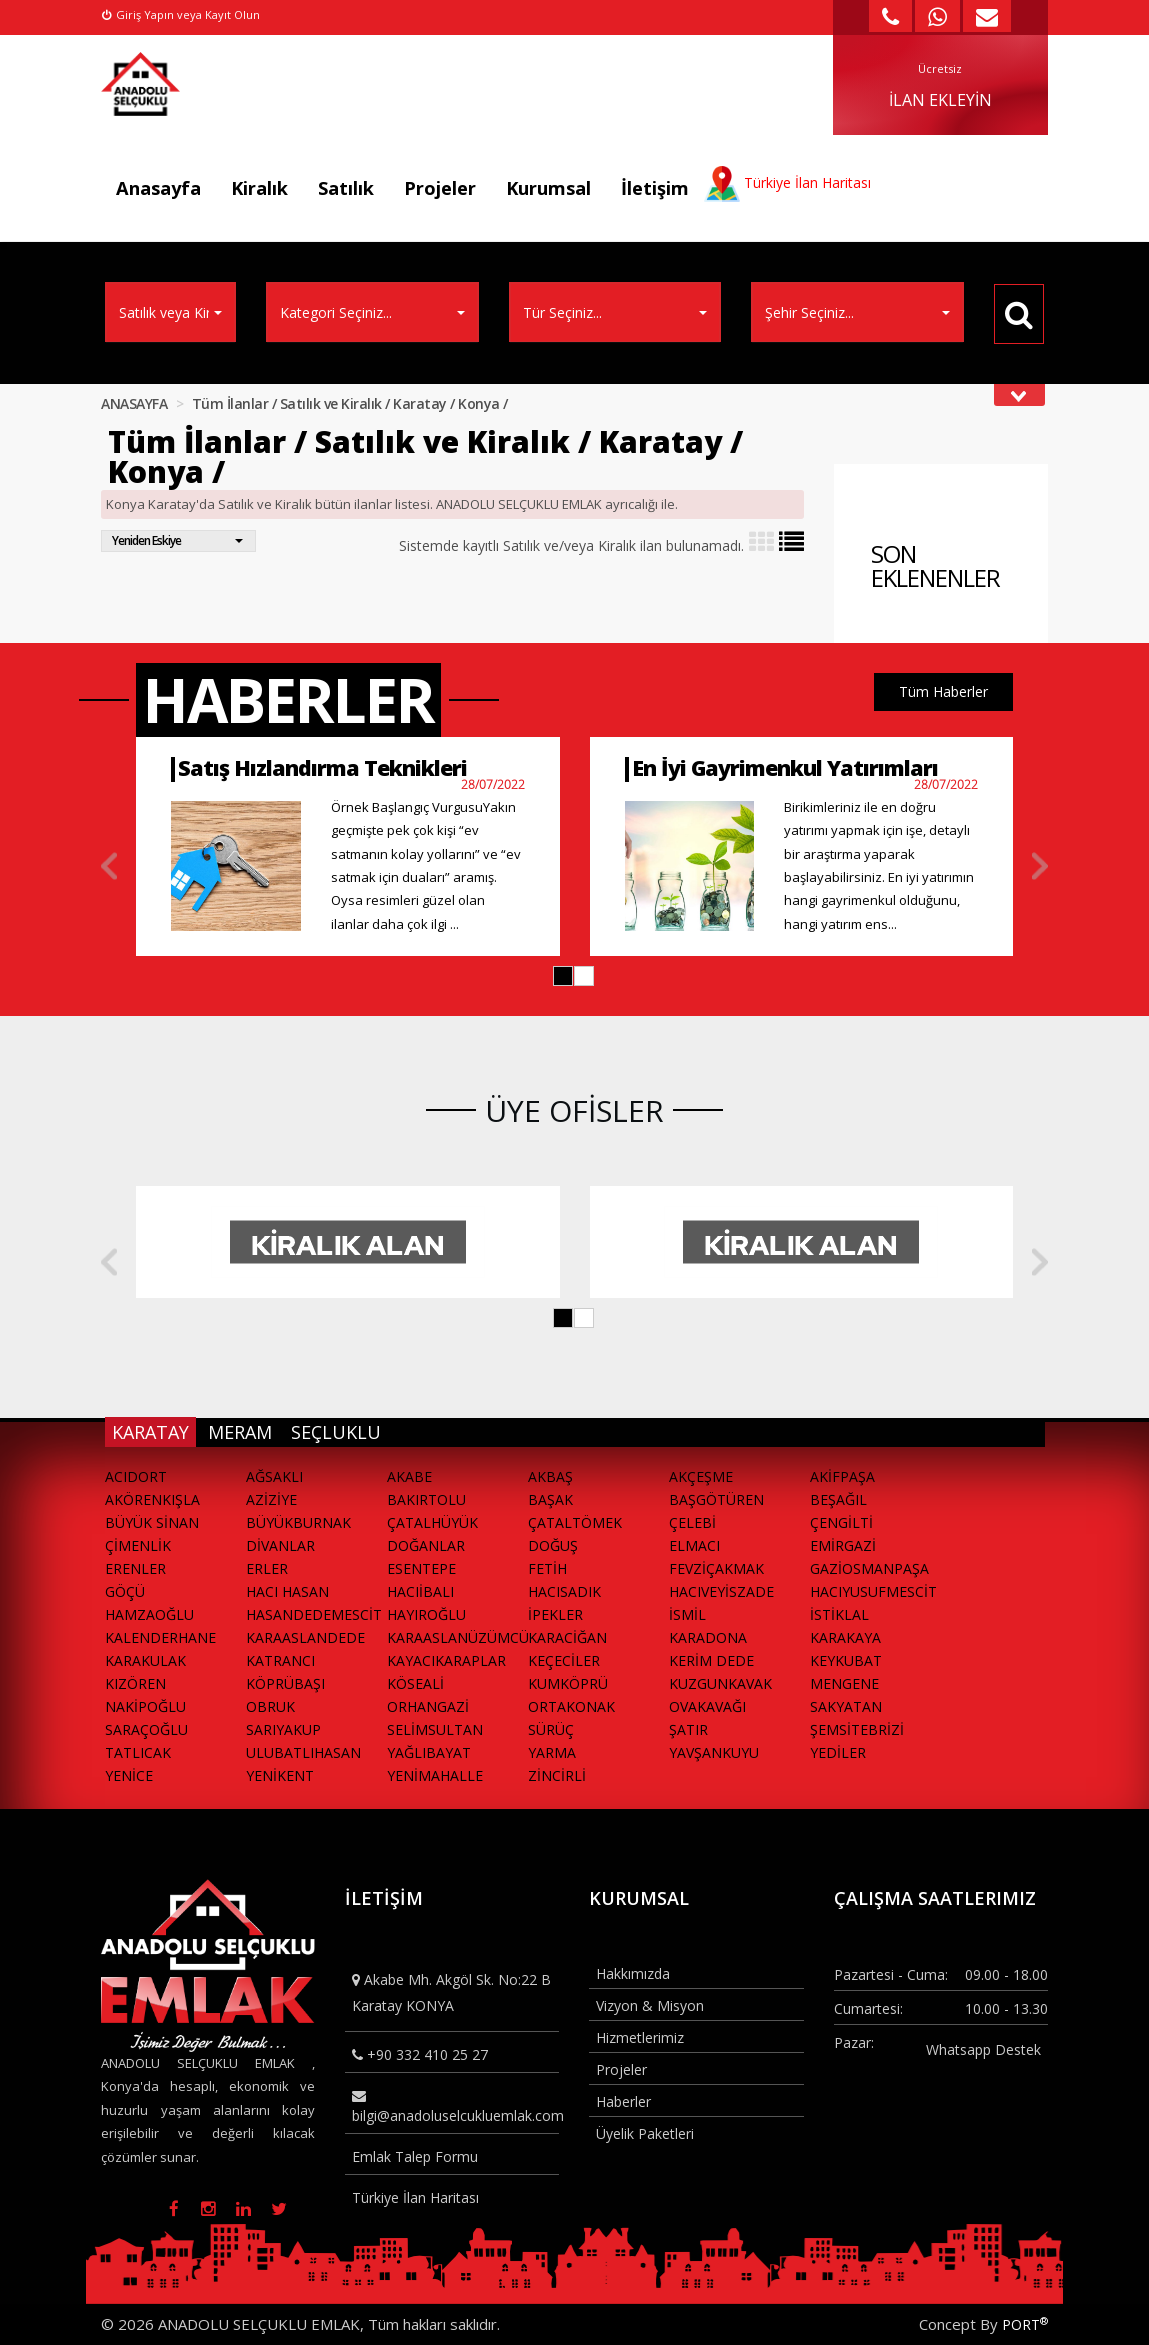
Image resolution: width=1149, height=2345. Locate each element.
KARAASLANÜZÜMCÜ (457, 1637)
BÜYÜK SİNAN (152, 1522)
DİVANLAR (280, 1545)
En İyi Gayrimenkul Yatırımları (785, 767)
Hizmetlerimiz (640, 2037)
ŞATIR (688, 1729)
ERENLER (135, 1568)
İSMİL (687, 1614)
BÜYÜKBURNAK (298, 1522)
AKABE (409, 1476)
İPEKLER (555, 1614)
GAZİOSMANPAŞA (869, 1568)
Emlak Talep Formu (415, 2156)
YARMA (552, 1752)
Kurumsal (548, 188)
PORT (1025, 2324)
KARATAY (150, 1432)
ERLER (267, 1568)
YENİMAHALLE (435, 1775)
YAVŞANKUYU (714, 1752)
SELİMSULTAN (435, 1729)
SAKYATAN (846, 1706)
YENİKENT (280, 1775)
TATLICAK (138, 1752)
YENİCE (129, 1775)
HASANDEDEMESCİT (314, 1614)
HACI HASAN (287, 1591)
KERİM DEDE (711, 1660)
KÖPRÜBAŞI (285, 1683)
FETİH (547, 1568)
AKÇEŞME (701, 1476)
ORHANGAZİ (428, 1706)
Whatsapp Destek (983, 2049)
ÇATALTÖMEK (575, 1522)
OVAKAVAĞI (707, 1706)
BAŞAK (550, 1499)
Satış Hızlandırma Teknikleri (322, 767)
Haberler (623, 2101)
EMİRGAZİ (843, 1545)
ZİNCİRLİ (557, 1775)
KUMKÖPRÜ (568, 1683)
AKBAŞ (550, 1476)
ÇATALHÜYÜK (432, 1522)
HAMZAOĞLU (149, 1614)
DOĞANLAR (426, 1545)
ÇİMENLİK (138, 1545)
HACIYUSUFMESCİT (873, 1591)
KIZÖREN (135, 1683)
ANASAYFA (134, 403)
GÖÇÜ (125, 1591)
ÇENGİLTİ (841, 1522)
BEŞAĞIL (838, 1499)
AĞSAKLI (274, 1476)
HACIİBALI (420, 1591)
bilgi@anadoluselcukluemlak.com (455, 2107)
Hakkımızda (633, 1973)
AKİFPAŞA (842, 1476)
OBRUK (270, 1706)
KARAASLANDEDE (305, 1637)
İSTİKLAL (839, 1614)
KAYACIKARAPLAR (446, 1660)
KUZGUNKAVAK (720, 1683)
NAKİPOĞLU (145, 1706)
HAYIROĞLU (426, 1614)
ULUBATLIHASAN (303, 1752)
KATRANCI (280, 1660)
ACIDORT (136, 1476)
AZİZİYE (271, 1499)
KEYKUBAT (846, 1660)
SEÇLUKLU (336, 1432)
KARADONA (708, 1637)
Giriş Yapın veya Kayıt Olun (181, 14)
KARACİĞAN (567, 1637)
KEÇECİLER (564, 1660)
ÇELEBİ (692, 1522)
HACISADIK (564, 1591)
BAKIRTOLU (426, 1499)
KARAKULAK (145, 1660)
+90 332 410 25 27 (420, 2054)
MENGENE (844, 1683)
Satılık (346, 188)
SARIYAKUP (283, 1729)
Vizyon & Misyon (650, 2005)
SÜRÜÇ (551, 1729)
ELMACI (694, 1545)
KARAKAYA (845, 1637)
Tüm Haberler (943, 691)
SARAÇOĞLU (146, 1729)
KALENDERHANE (160, 1637)
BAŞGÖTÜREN (716, 1499)
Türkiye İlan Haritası (415, 2197)
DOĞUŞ (553, 1545)
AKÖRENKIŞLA (152, 1499)
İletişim (655, 188)
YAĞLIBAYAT (429, 1752)
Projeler (440, 188)
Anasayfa (158, 188)
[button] (563, 976)
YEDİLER (838, 1752)
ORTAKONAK (571, 1706)
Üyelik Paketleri (645, 2133)
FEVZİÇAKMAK (716, 1568)
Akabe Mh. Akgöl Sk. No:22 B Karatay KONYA (451, 1992)
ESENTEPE (421, 1568)
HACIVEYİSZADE (721, 1591)
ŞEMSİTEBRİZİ (857, 1729)
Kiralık (259, 188)
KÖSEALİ (415, 1683)
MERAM (240, 1432)
